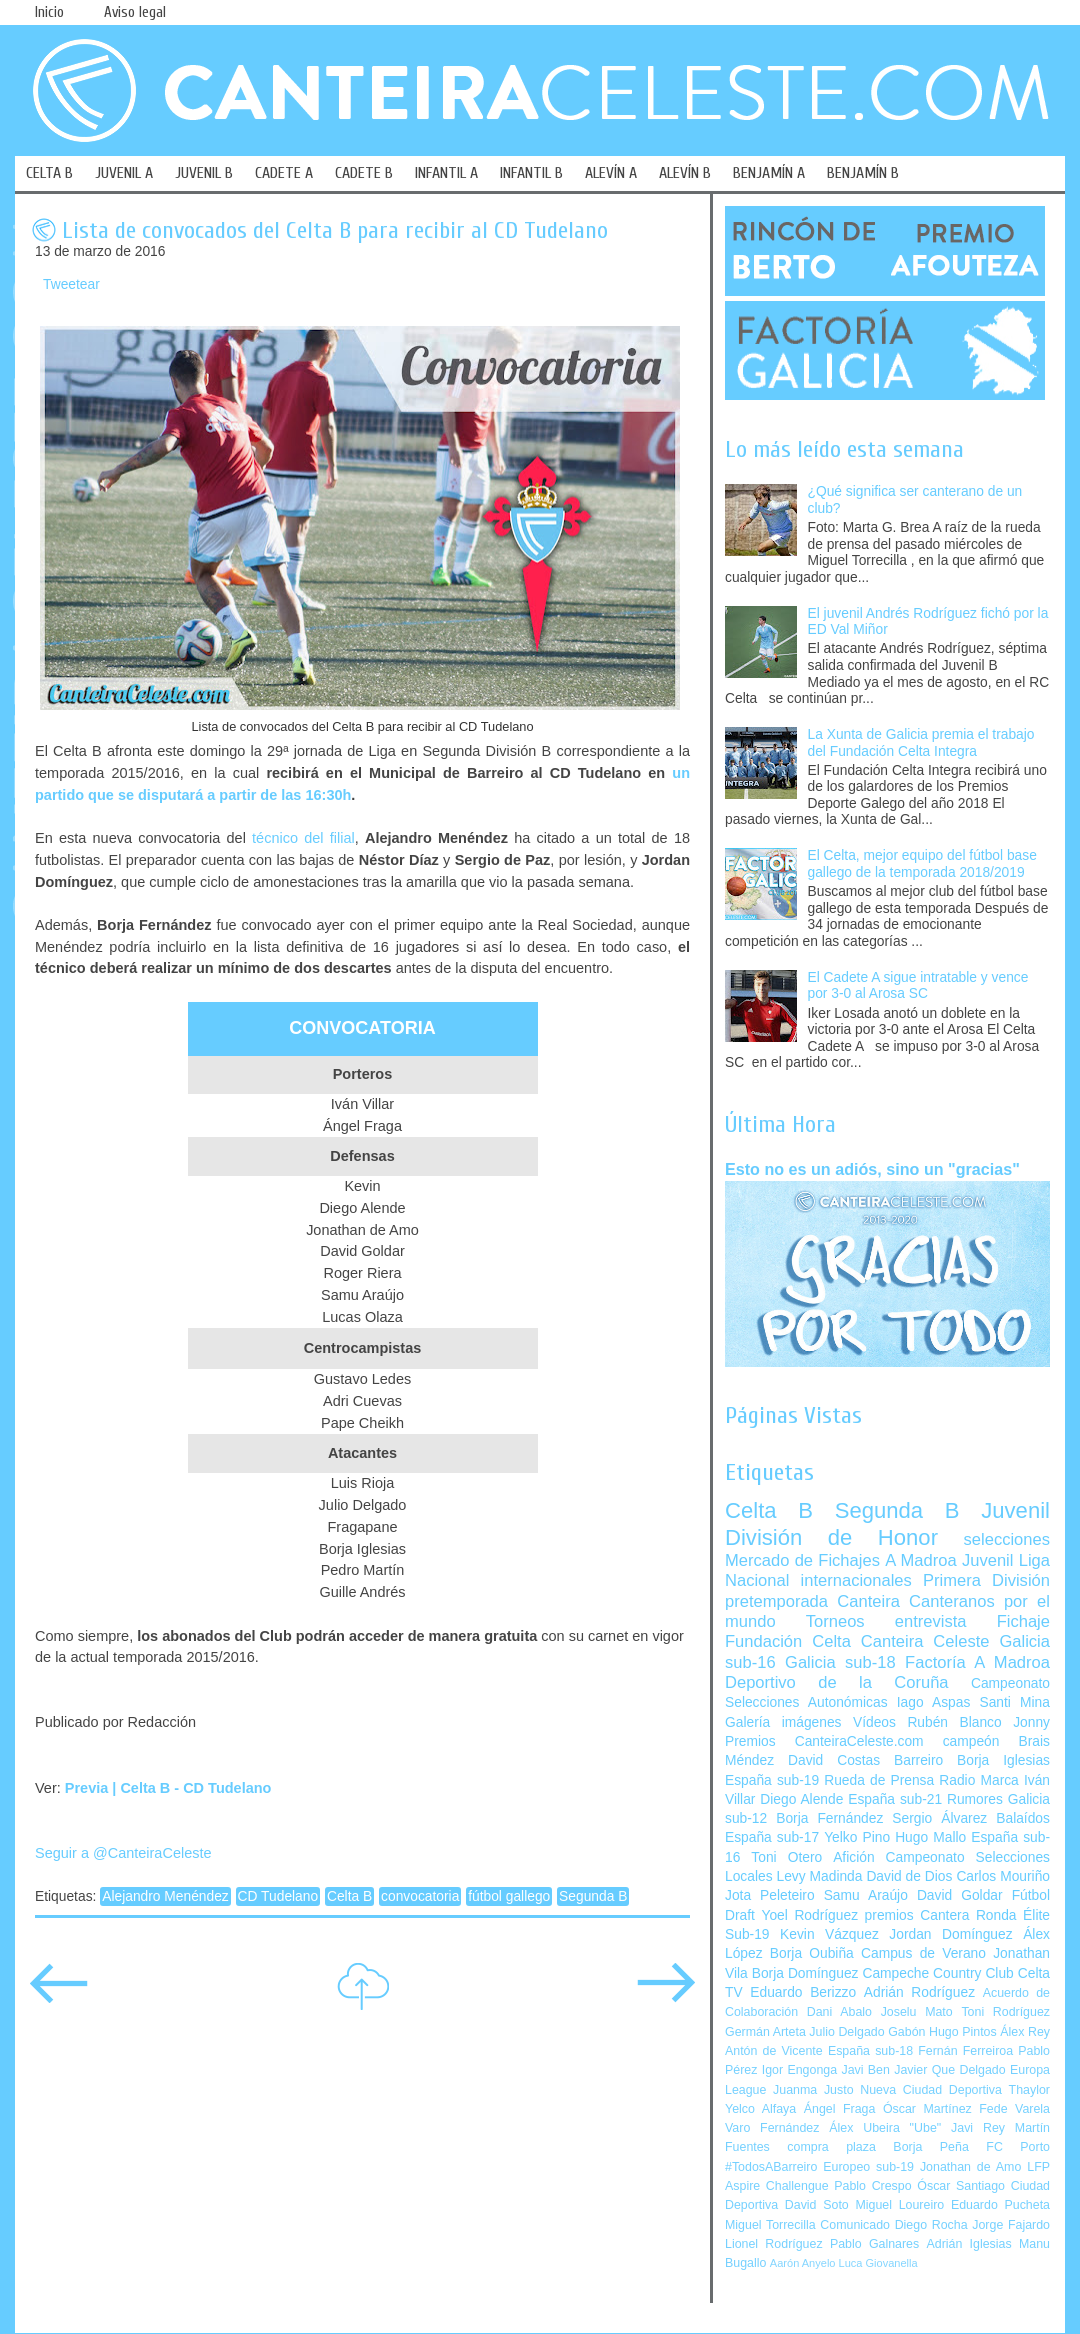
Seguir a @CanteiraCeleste (123, 1853)
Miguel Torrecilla (770, 2225)
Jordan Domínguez (950, 1934)
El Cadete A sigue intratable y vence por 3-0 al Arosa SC (918, 986)
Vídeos (874, 1722)
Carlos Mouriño (1003, 1876)
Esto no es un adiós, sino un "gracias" (872, 1169)
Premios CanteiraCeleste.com (824, 1741)
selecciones (1007, 1539)
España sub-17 (772, 1837)
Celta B (349, 1896)
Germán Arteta (765, 2032)
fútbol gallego (509, 1896)
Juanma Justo (813, 2090)
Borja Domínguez (805, 1973)
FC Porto (1018, 2147)
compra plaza (831, 2147)
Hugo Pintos (963, 2032)
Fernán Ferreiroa (965, 2051)
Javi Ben (865, 2070)
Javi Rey (978, 2128)
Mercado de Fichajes (802, 1560)
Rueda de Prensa (879, 1780)
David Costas (834, 1760)
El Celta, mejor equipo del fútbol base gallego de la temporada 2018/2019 (922, 864)
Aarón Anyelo (803, 2263)
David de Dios (909, 1876)
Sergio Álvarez (939, 1818)
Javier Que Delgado (949, 2070)
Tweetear (71, 284)
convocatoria (420, 1896)
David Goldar (960, 1895)
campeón (971, 1741)
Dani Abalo (839, 2012)
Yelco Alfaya (760, 2109)
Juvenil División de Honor (887, 1523)
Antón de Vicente (774, 2051)
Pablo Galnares (874, 2244)
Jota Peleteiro (770, 1895)
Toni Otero (786, 1857)
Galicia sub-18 (840, 1662)
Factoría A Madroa (977, 1662)
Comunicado (855, 2225)
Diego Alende (801, 1799)
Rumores (975, 1799)
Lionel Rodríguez (774, 2244)
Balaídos (1023, 1818)
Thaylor (1029, 2090)
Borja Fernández (829, 1818)
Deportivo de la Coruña (837, 1682)
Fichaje (1023, 1621)
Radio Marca (979, 1780)
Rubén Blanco (954, 1722)
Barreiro (918, 1760)
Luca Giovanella (878, 2263)
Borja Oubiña (812, 1953)
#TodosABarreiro (771, 2167)
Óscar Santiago (961, 2186)
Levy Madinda (819, 1876)
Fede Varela (1014, 2109)
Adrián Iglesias (969, 2244)
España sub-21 (895, 1799)
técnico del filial (303, 838)
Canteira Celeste (925, 1641)
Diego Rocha (931, 2225)
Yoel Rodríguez (809, 1915)
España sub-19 (772, 1780)
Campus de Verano (923, 1953)
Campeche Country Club (937, 1973)
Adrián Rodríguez (919, 1992)
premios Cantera (917, 1915)
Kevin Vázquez (829, 1934)
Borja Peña (930, 2147)
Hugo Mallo (930, 1837)
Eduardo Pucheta (1000, 2205)
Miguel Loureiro (899, 2205)
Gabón (906, 2032)
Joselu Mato (917, 2012)
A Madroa (921, 1560)
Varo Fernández (772, 2128)
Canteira (868, 1601)
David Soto (817, 2205)
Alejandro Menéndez (165, 1896)
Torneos (835, 1621)
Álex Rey (1025, 2032)
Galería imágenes (783, 1722)
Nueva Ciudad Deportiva (931, 2090)
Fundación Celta (788, 1641)
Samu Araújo (866, 1895)
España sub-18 (870, 2051)
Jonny (1031, 1722)
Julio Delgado (846, 2032)
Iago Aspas (934, 1702)
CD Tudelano (278, 1896)
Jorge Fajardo (1011, 2225)
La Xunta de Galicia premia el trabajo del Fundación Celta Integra (921, 743)
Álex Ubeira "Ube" (885, 2128)
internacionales (856, 1580)
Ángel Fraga (840, 2109)
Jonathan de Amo (970, 2167)
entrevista (931, 1621)
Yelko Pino (857, 1837)
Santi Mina (1014, 1702)
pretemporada (776, 1601)
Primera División (986, 1580)
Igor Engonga (799, 2070)
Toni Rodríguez (1005, 2012)
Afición (853, 1857)
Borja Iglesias (1003, 1760)
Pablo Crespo (872, 2186)
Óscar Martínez (927, 2109)
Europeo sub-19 (868, 2167)
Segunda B (593, 1896)
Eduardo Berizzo (803, 1992)
